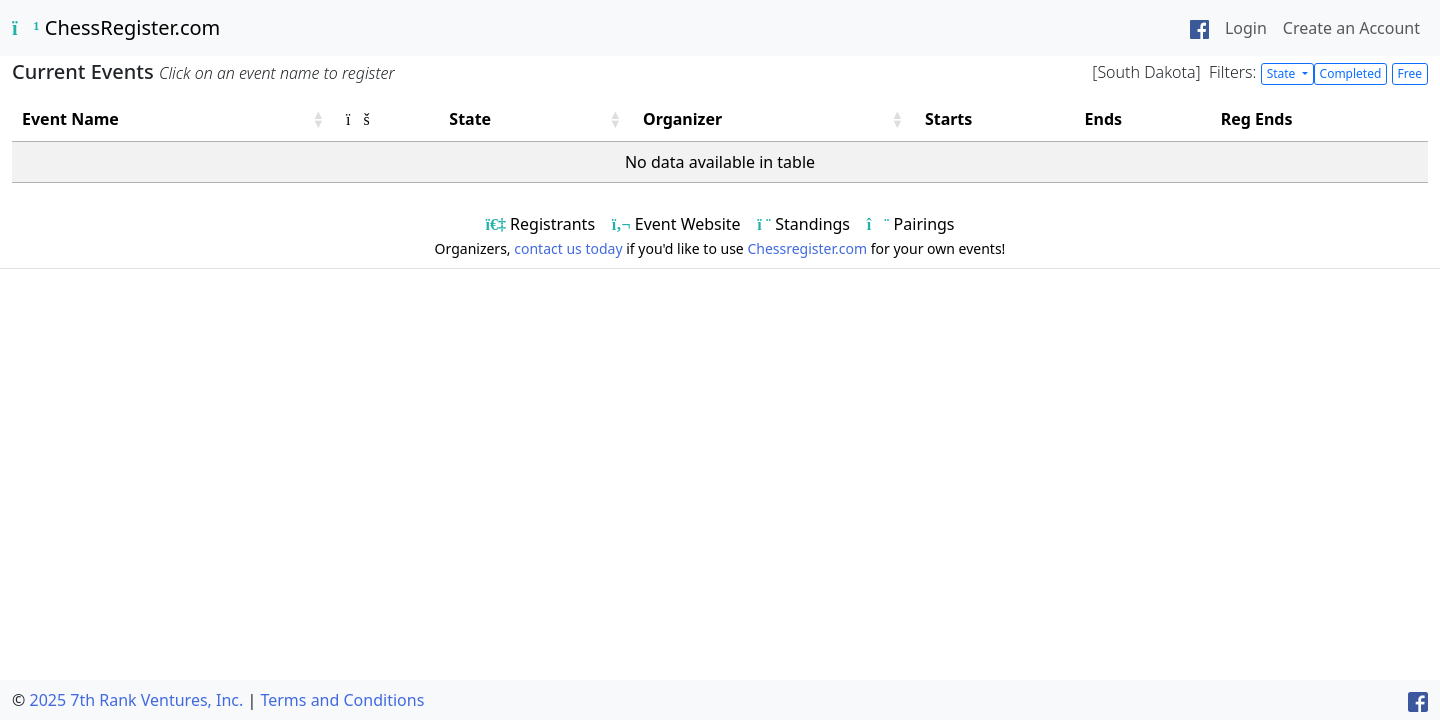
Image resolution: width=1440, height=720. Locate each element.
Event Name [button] (70, 119)
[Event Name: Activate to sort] (174, 119)
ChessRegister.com (116, 27)
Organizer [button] (682, 119)
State (1283, 73)
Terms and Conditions (342, 700)
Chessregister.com (807, 248)
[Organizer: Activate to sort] (774, 119)
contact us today (568, 248)
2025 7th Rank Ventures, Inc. (136, 700)
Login (1246, 28)
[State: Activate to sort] (536, 119)
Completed (1351, 73)
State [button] (470, 119)
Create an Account (1351, 28)
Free (1410, 73)
